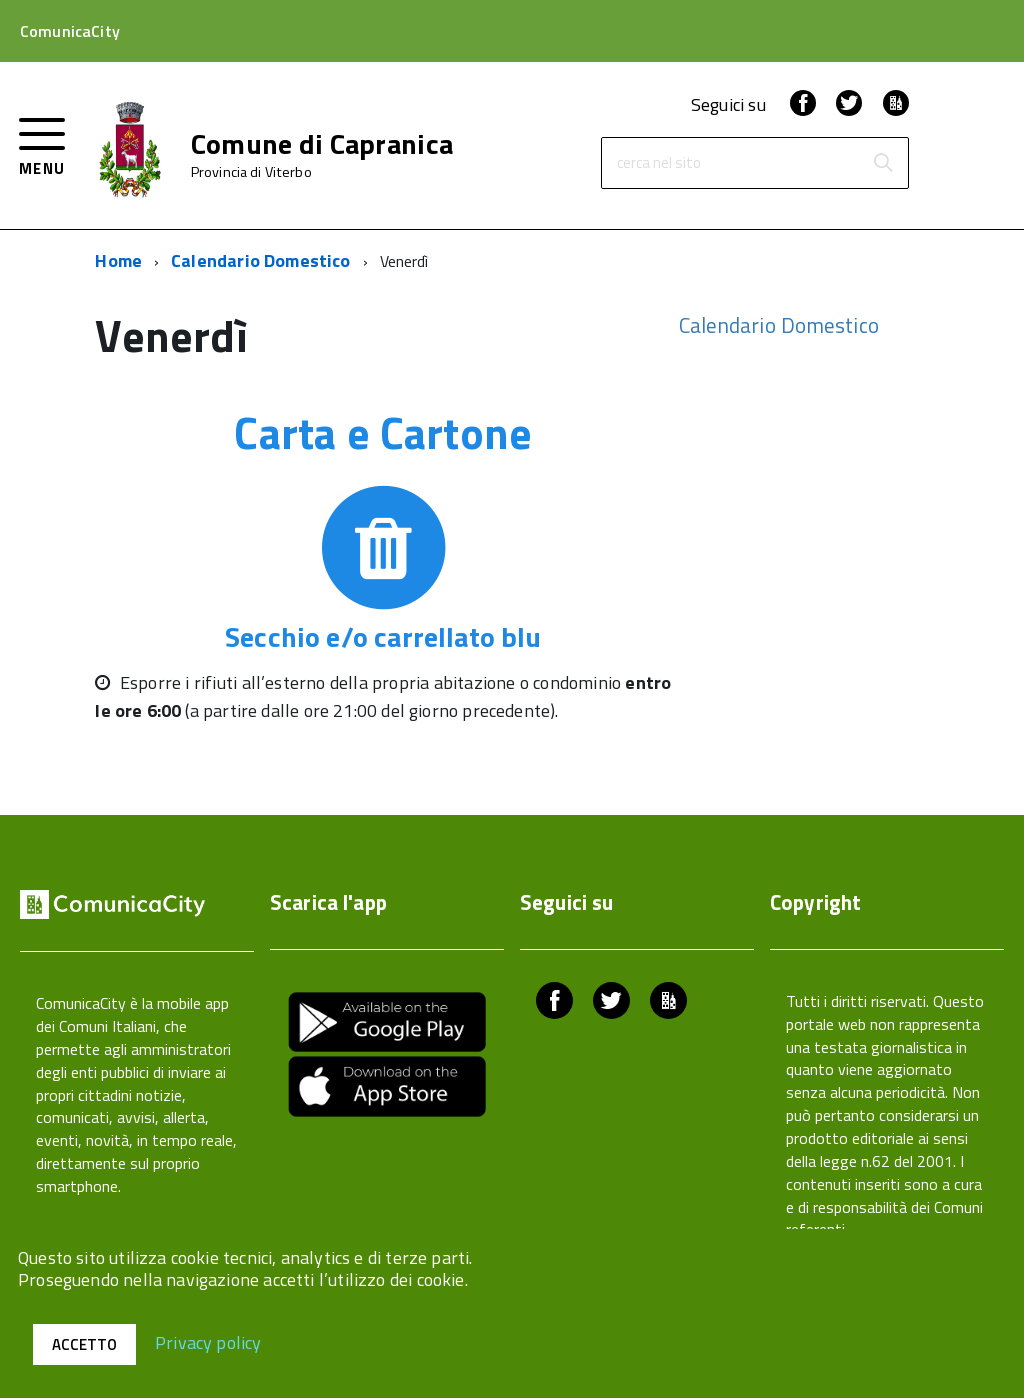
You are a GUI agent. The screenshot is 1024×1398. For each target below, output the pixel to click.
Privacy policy (208, 1341)
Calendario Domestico (261, 260)
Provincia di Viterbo (251, 172)
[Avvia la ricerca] (883, 163)
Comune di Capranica (322, 144)
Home (118, 260)
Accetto (84, 1344)
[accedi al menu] (42, 144)
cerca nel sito (659, 163)
